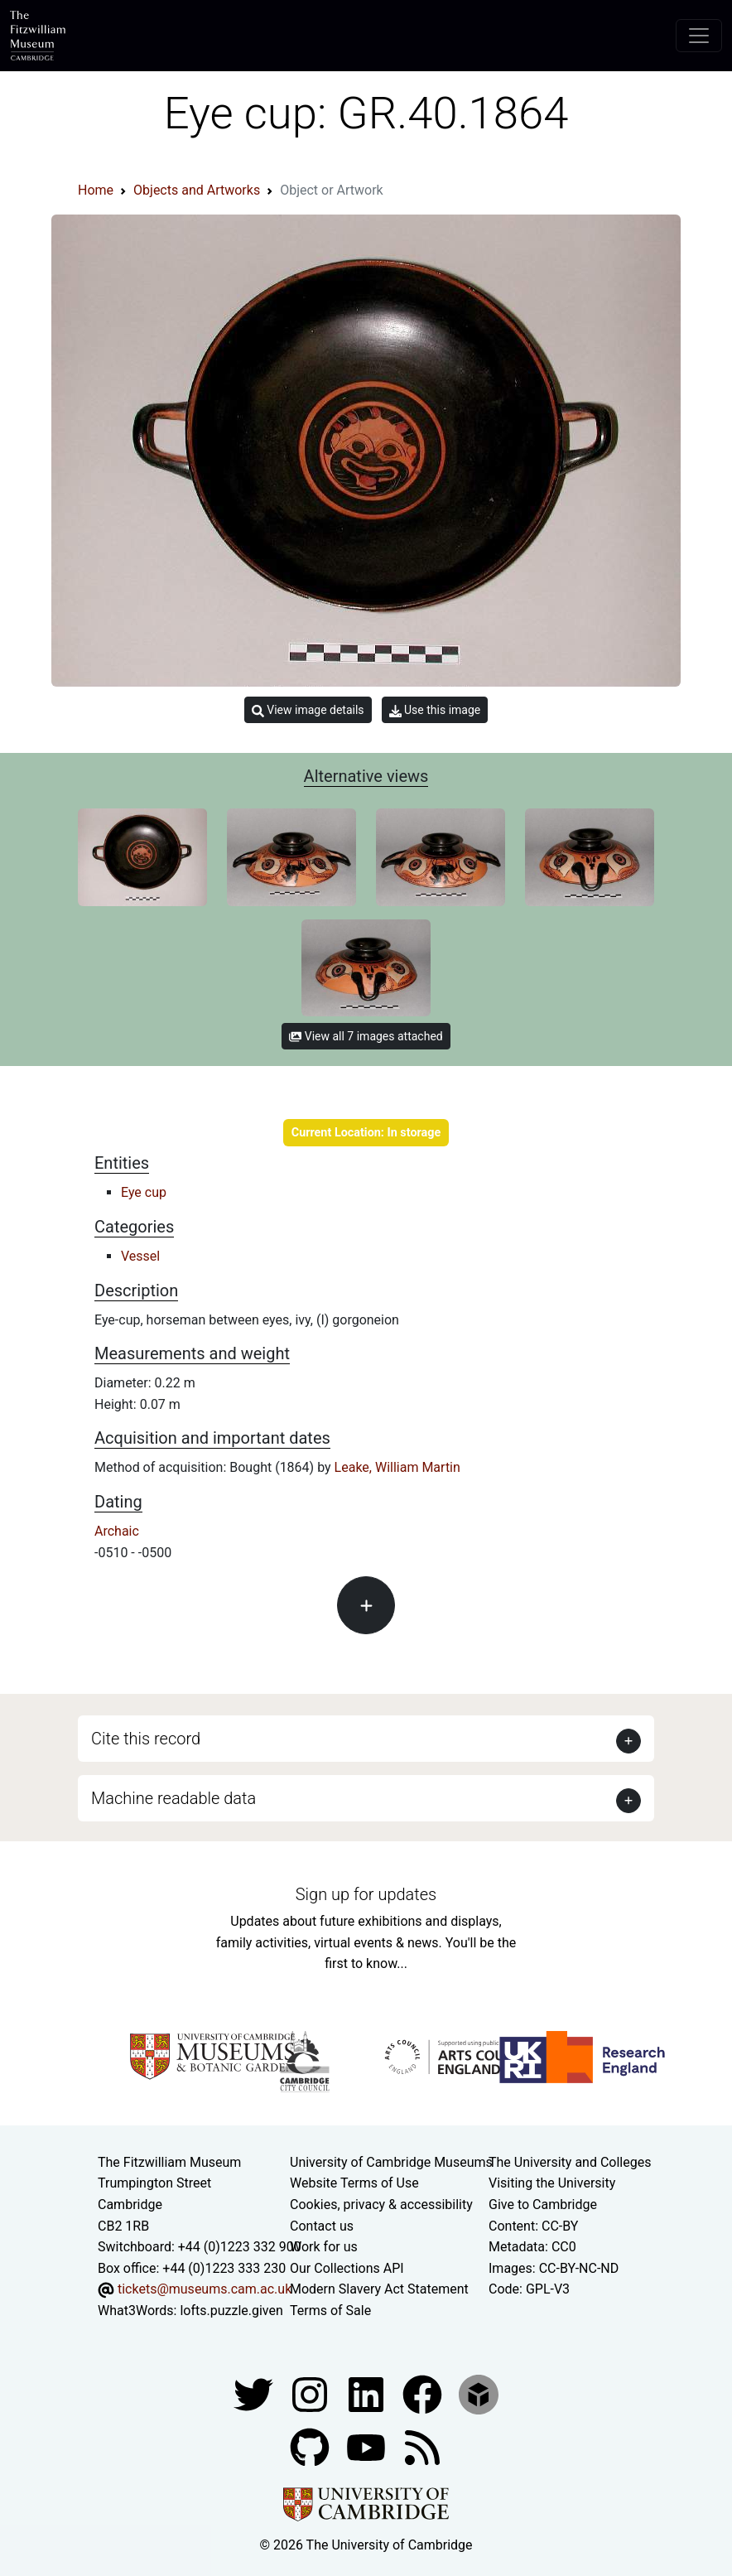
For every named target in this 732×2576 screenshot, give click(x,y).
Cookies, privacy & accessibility (381, 2204)
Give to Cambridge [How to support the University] (543, 2204)
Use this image (435, 710)
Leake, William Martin (397, 1467)
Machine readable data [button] (173, 1798)
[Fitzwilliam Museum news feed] (422, 2446)
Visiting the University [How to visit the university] (552, 2183)
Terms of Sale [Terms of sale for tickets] (330, 2310)
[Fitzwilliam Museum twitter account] (255, 2393)
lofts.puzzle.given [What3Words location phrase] (231, 2310)
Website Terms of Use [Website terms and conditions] (354, 2183)
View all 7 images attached (365, 1036)
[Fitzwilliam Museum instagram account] (311, 2393)
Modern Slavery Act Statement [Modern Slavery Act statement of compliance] (379, 2289)
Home (95, 190)
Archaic (116, 1531)
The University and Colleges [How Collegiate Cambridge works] (570, 2162)
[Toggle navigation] (699, 35)
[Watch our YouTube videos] (368, 2446)
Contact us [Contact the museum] (322, 2226)
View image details (308, 710)
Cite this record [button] (145, 1739)
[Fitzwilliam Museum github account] (311, 2446)
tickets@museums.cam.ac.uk (204, 2289)
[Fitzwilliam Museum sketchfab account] (478, 2393)
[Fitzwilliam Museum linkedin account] (424, 2393)
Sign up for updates (366, 1894)
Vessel (140, 1256)
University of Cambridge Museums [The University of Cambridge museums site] (391, 2162)
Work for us (324, 2247)
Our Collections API (347, 2268)
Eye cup (143, 1192)
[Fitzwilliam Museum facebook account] (368, 2393)
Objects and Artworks (196, 190)
